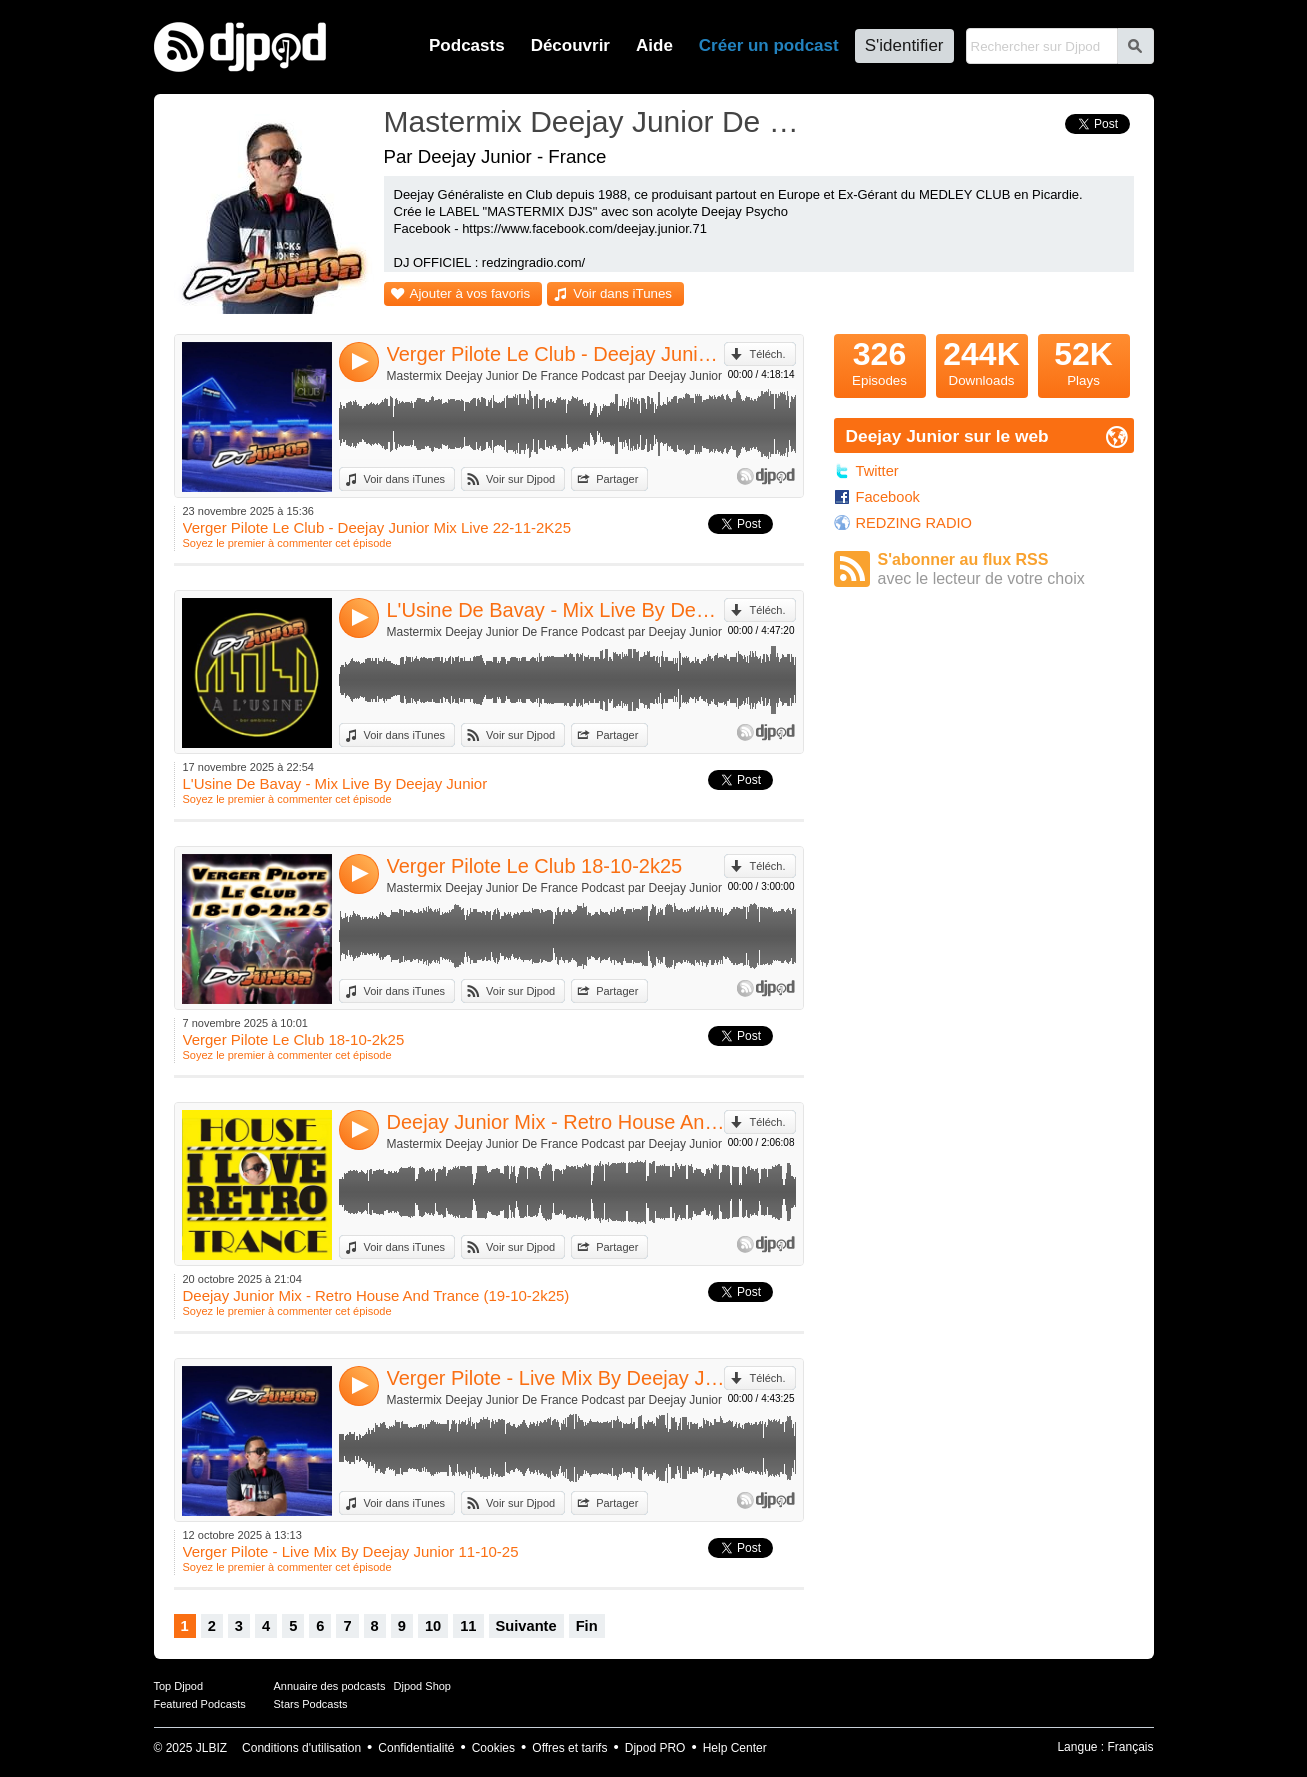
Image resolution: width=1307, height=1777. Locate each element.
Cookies (493, 1748)
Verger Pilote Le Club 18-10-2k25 (535, 866)
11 (468, 1626)
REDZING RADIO (914, 523)
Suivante (526, 1626)
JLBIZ (211, 1748)
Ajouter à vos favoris (470, 293)
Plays (1084, 361)
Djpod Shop (423, 1686)
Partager (617, 479)
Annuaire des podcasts (330, 1686)
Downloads (982, 361)
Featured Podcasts (200, 1704)
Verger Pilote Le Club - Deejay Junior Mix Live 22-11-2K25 (556, 354)
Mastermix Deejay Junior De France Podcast (599, 121)
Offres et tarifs (569, 1748)
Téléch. (767, 354)
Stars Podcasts (311, 1704)
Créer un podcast (769, 45)
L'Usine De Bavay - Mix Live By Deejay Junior (556, 610)
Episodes (880, 361)
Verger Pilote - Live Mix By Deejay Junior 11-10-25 (556, 1378)
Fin (587, 1626)
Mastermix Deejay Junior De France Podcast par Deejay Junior (554, 376)
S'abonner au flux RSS (1006, 569)
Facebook (888, 497)
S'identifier (904, 45)
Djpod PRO (655, 1748)
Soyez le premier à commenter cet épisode (287, 543)
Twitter (877, 471)
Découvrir (570, 45)
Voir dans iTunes (622, 293)
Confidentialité (416, 1748)
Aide (654, 45)
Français (1130, 1747)
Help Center (735, 1748)
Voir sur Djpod (520, 479)
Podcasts (467, 45)
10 (433, 1626)
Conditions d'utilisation (301, 1748)
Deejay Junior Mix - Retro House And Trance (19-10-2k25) (556, 1122)
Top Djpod (179, 1686)
